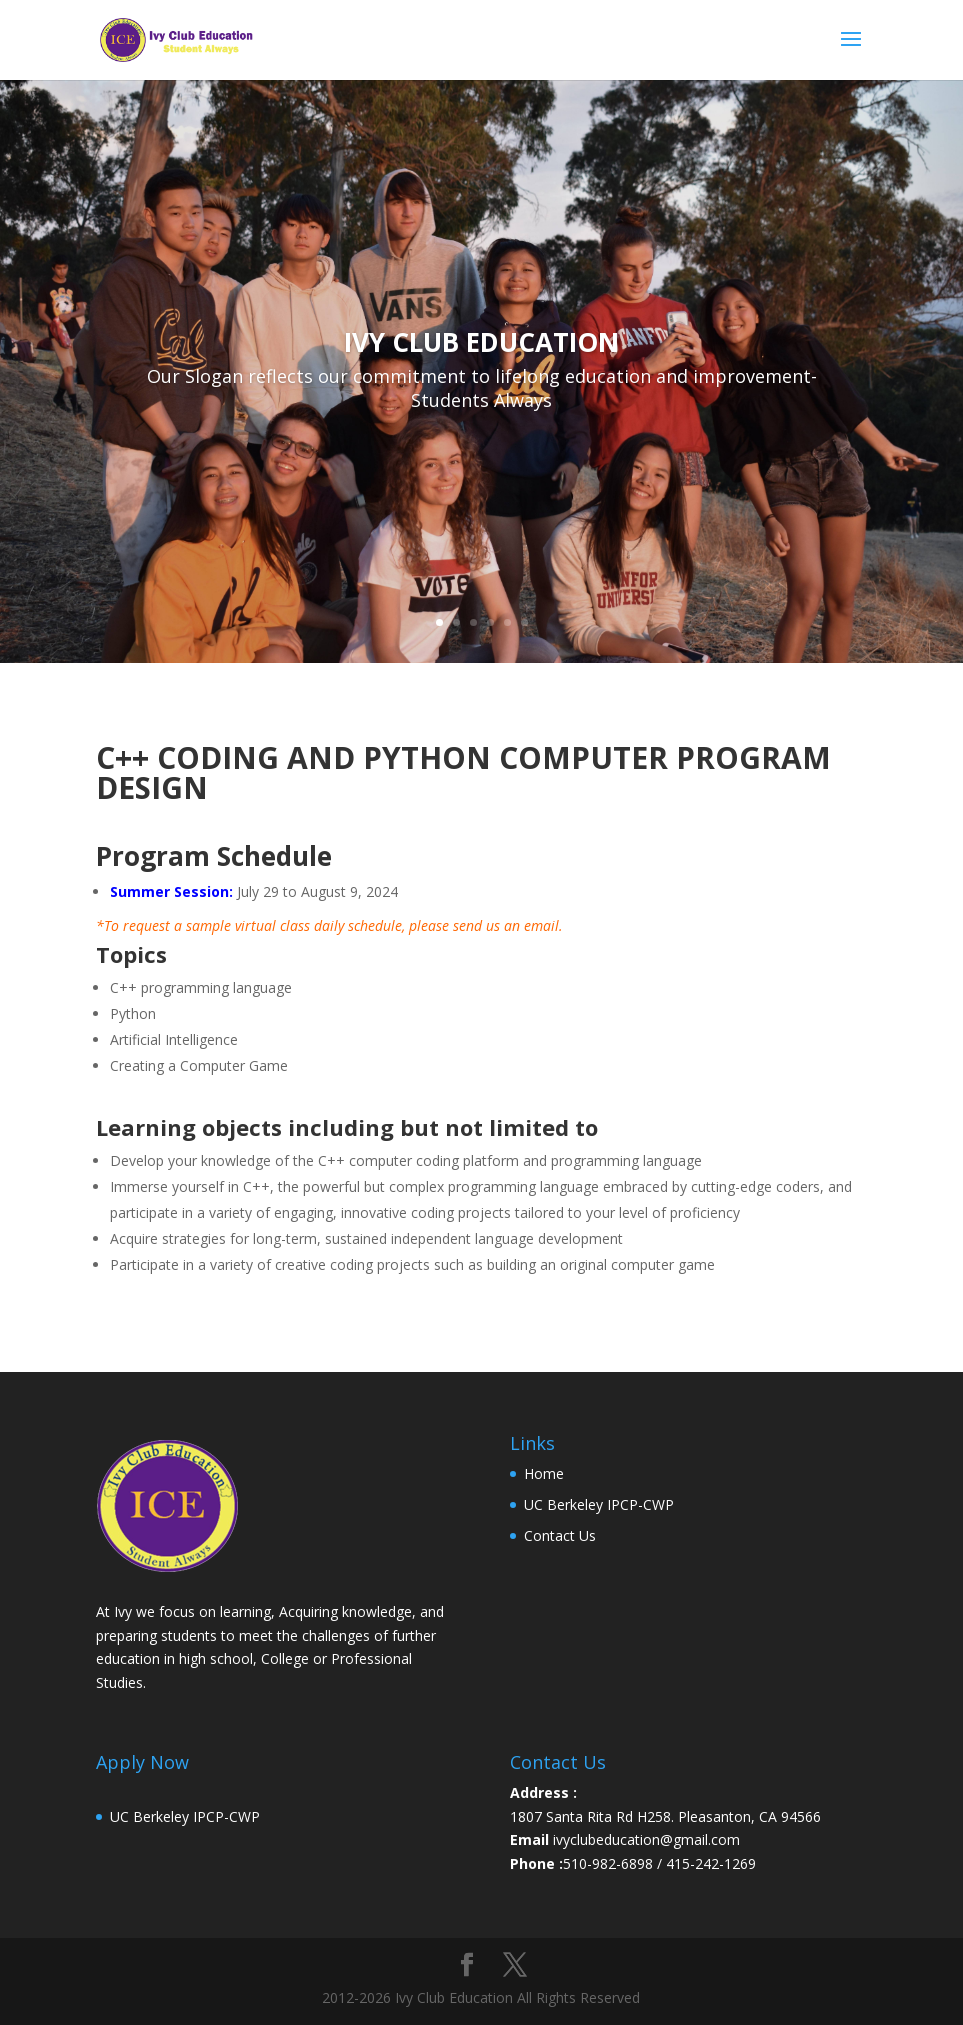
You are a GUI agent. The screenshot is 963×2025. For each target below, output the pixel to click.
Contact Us (560, 1535)
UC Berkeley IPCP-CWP (599, 1504)
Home (544, 1473)
